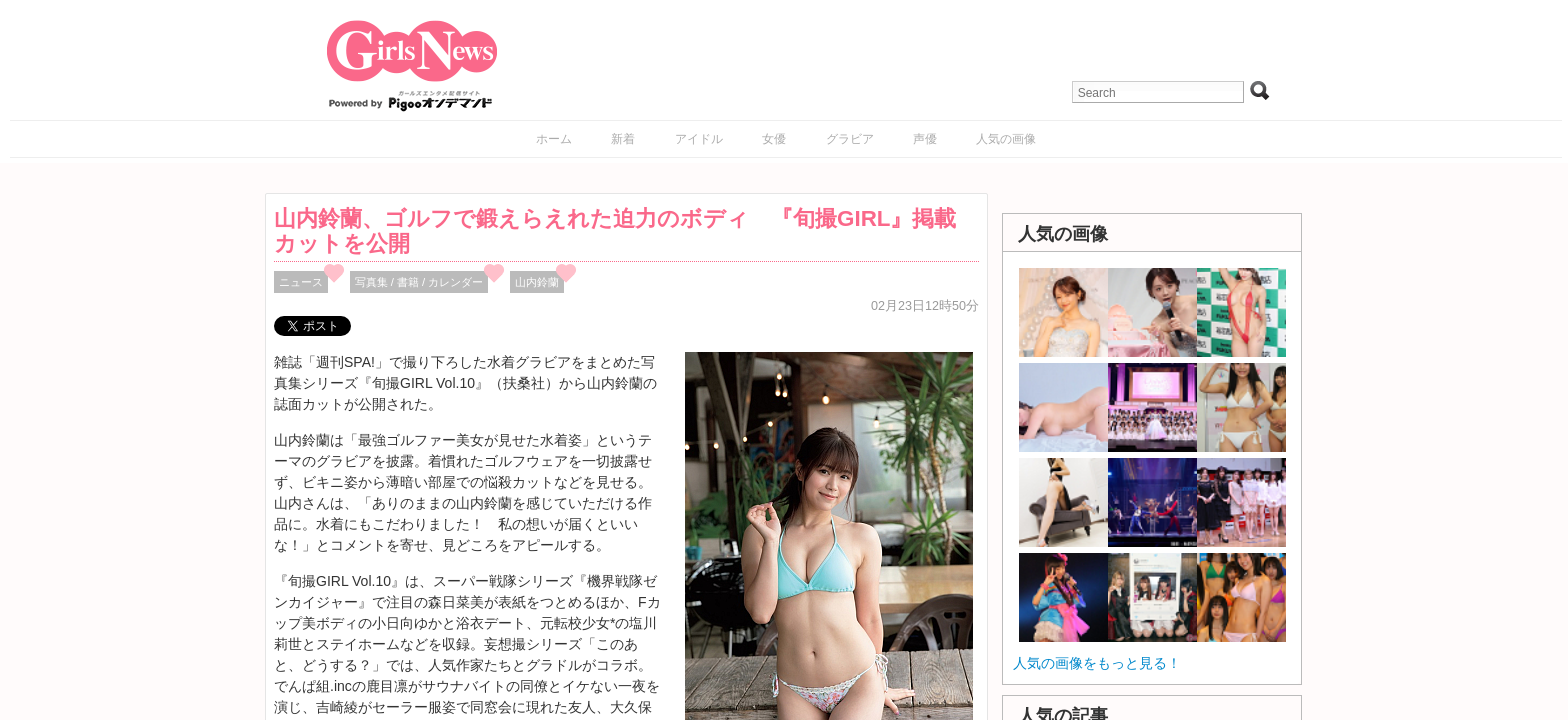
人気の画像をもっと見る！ (1097, 663)
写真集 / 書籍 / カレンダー (419, 282)
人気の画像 (1006, 139)
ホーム (554, 139)
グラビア (850, 139)
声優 (925, 139)
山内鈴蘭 (537, 282)
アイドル (699, 139)
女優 (774, 139)
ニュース (301, 282)
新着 (623, 139)
